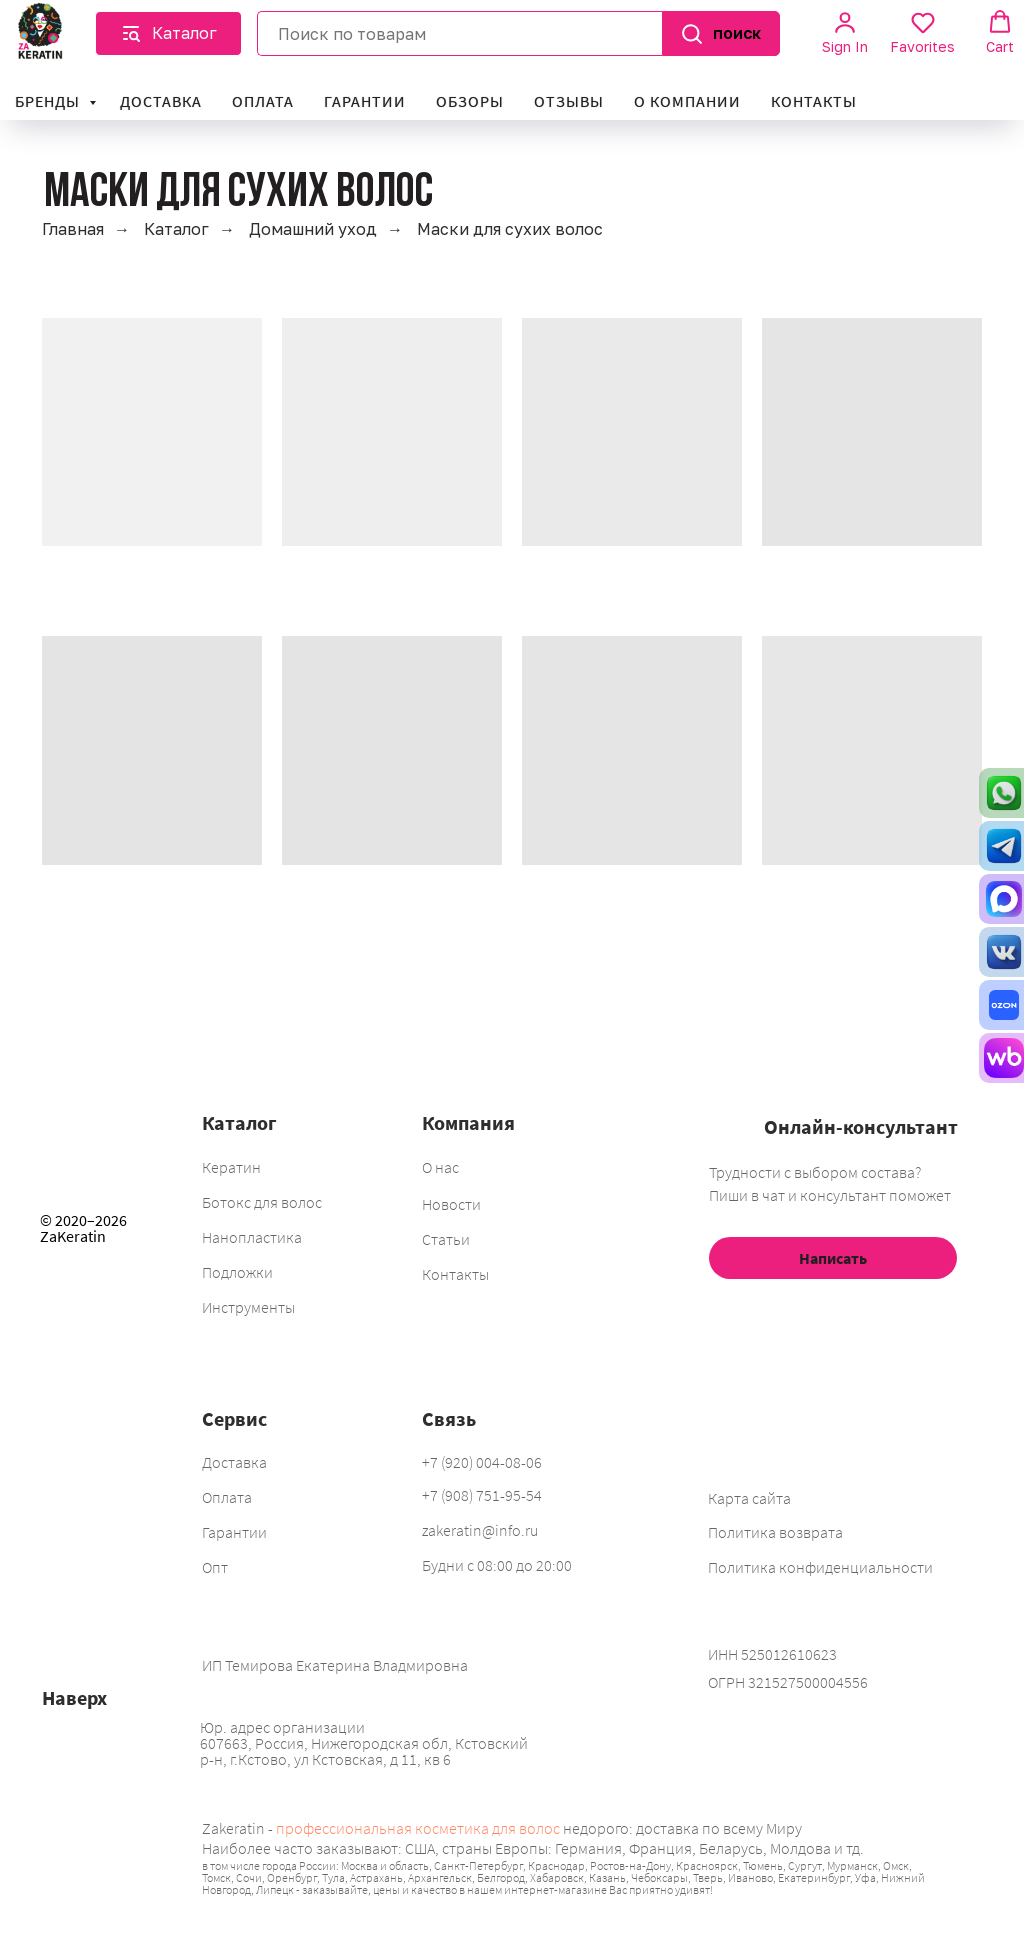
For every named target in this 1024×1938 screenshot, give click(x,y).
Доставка (161, 101)
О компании (687, 101)
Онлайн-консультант (861, 1126)
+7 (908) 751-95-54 (482, 1495)
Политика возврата (775, 1532)
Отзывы (569, 101)
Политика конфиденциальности (820, 1567)
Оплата (263, 101)
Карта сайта (749, 1498)
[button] (168, 33)
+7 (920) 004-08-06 (482, 1462)
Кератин (231, 1167)
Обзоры (470, 101)
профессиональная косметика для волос (418, 1828)
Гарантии (365, 101)
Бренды (49, 101)
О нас (440, 1167)
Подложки (237, 1272)
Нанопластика (252, 1237)
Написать (833, 1258)
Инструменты (248, 1307)
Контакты (814, 101)
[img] (91, 1347)
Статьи (446, 1239)
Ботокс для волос (262, 1202)
